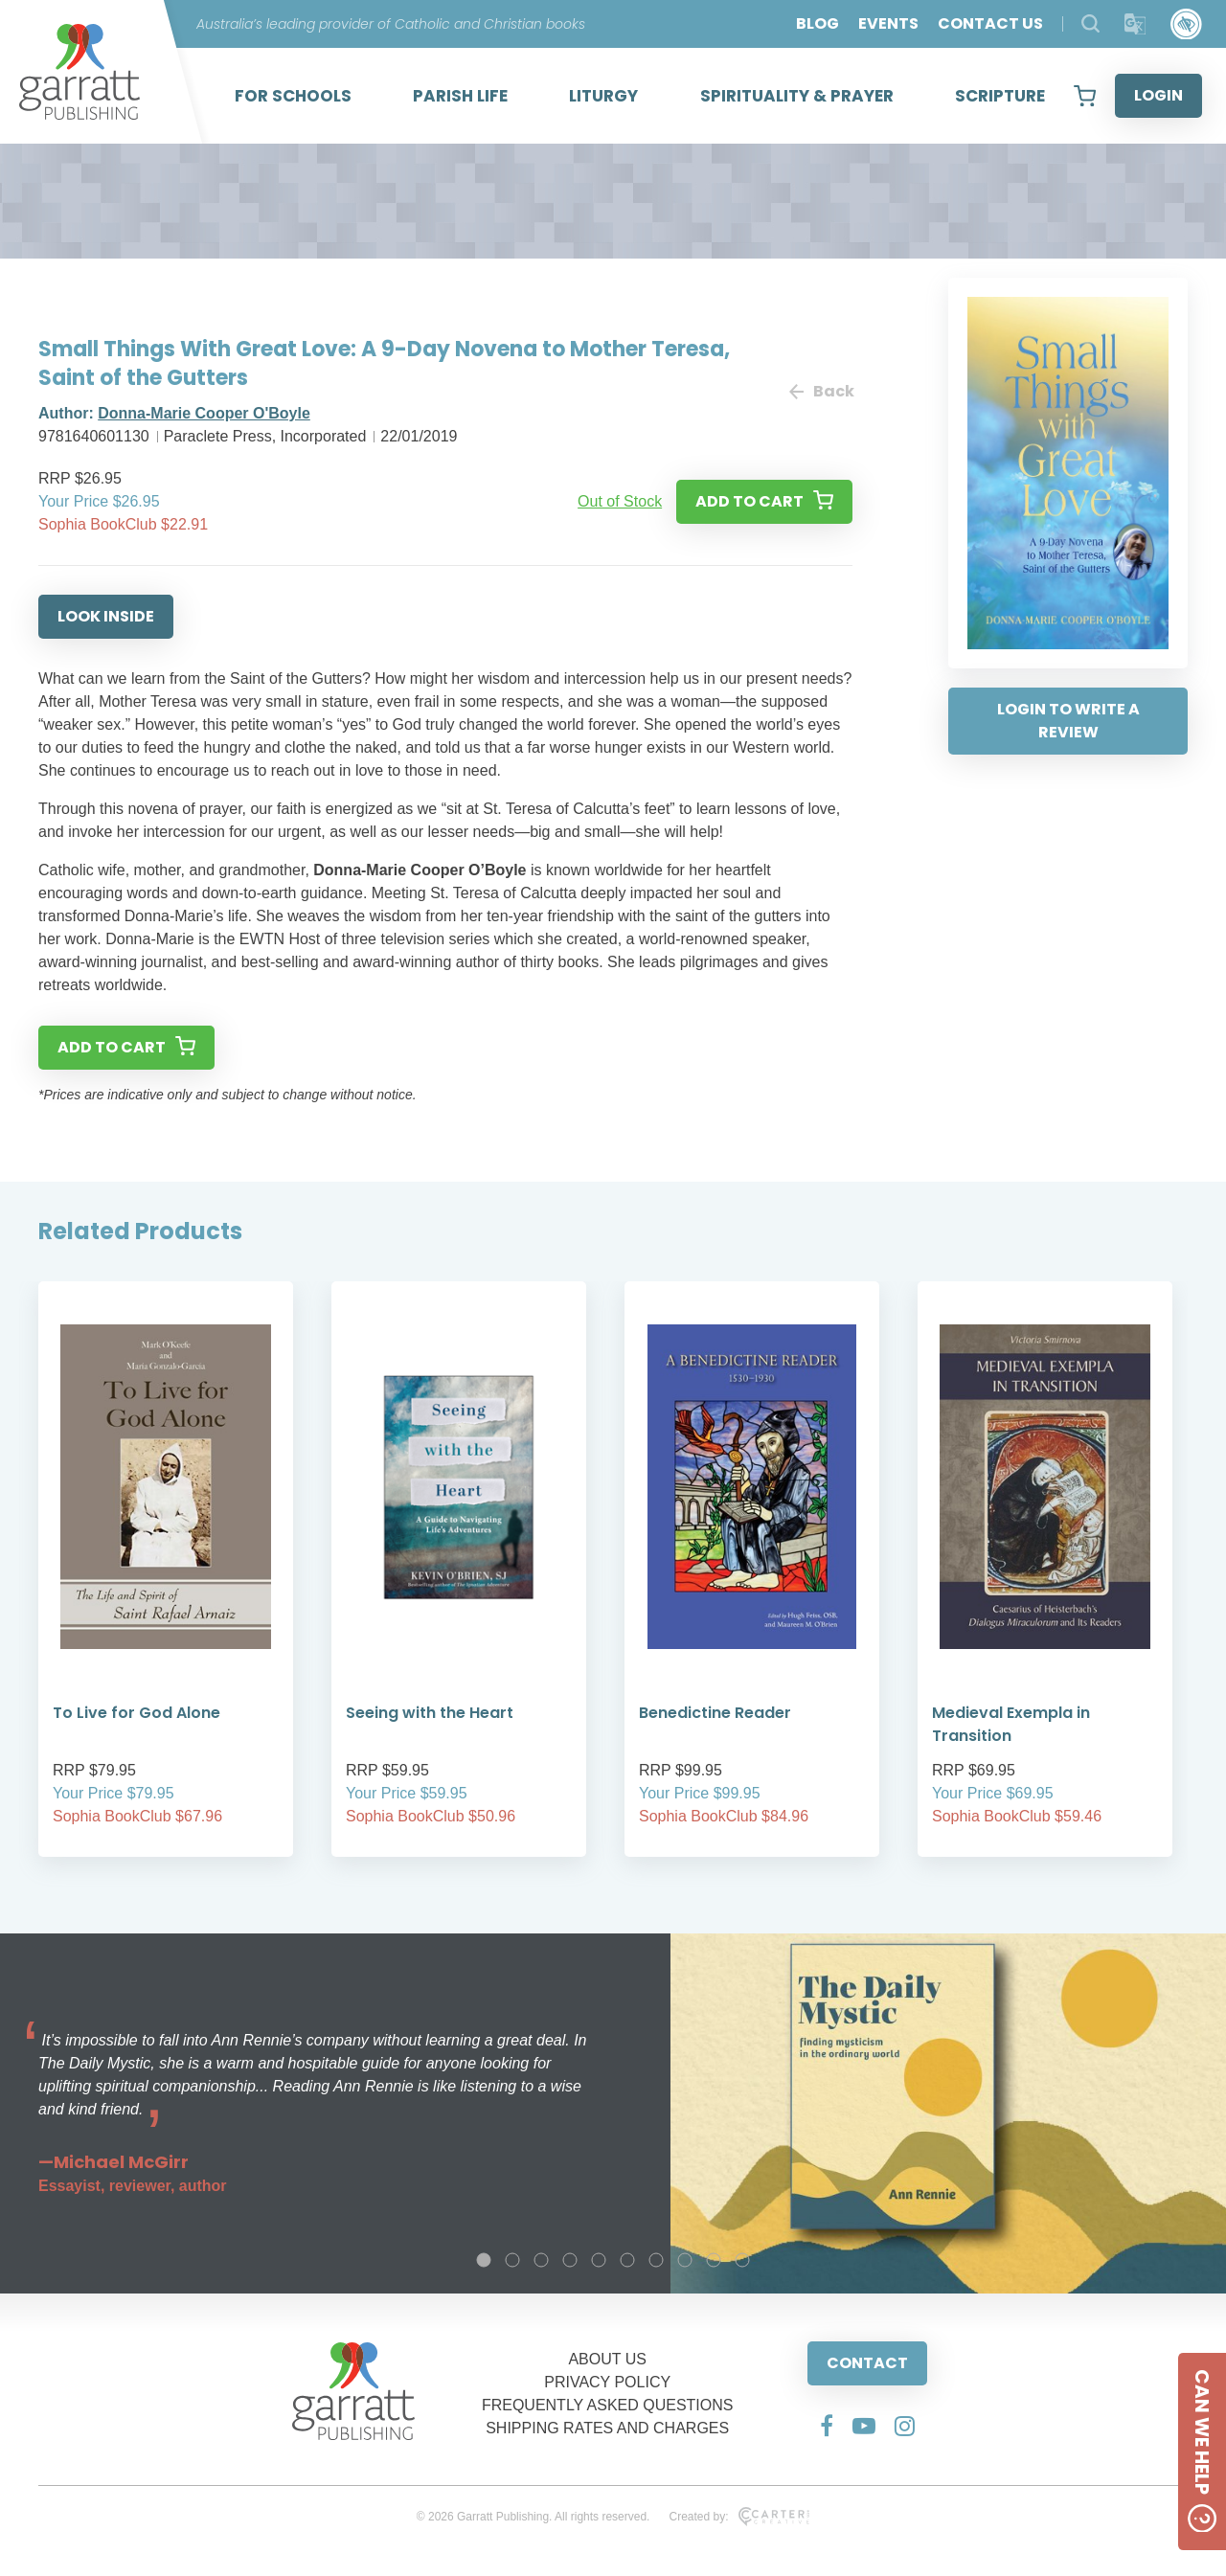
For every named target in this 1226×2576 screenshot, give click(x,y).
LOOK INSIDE (105, 616)
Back (820, 391)
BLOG (817, 23)
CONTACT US (990, 23)
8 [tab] (684, 2260)
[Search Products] (1090, 23)
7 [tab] (656, 2260)
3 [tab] (541, 2260)
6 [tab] (627, 2260)
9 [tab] (713, 2260)
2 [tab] (512, 2260)
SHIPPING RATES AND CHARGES (607, 2428)
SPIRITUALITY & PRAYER (797, 95)
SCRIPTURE (1000, 95)
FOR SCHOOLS (293, 95)
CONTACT (867, 2363)
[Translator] (1135, 24)
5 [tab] (598, 2260)
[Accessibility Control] (1186, 24)
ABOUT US (607, 2359)
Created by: (739, 2516)
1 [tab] (483, 2260)
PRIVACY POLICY (607, 2382)
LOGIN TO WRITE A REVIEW (1068, 720)
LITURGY (603, 95)
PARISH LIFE (460, 95)
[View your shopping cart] (1085, 95)
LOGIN (1158, 95)
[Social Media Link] (826, 2426)
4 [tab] (569, 2260)
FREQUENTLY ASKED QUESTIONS (608, 2405)
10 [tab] (742, 2260)
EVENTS (888, 23)
